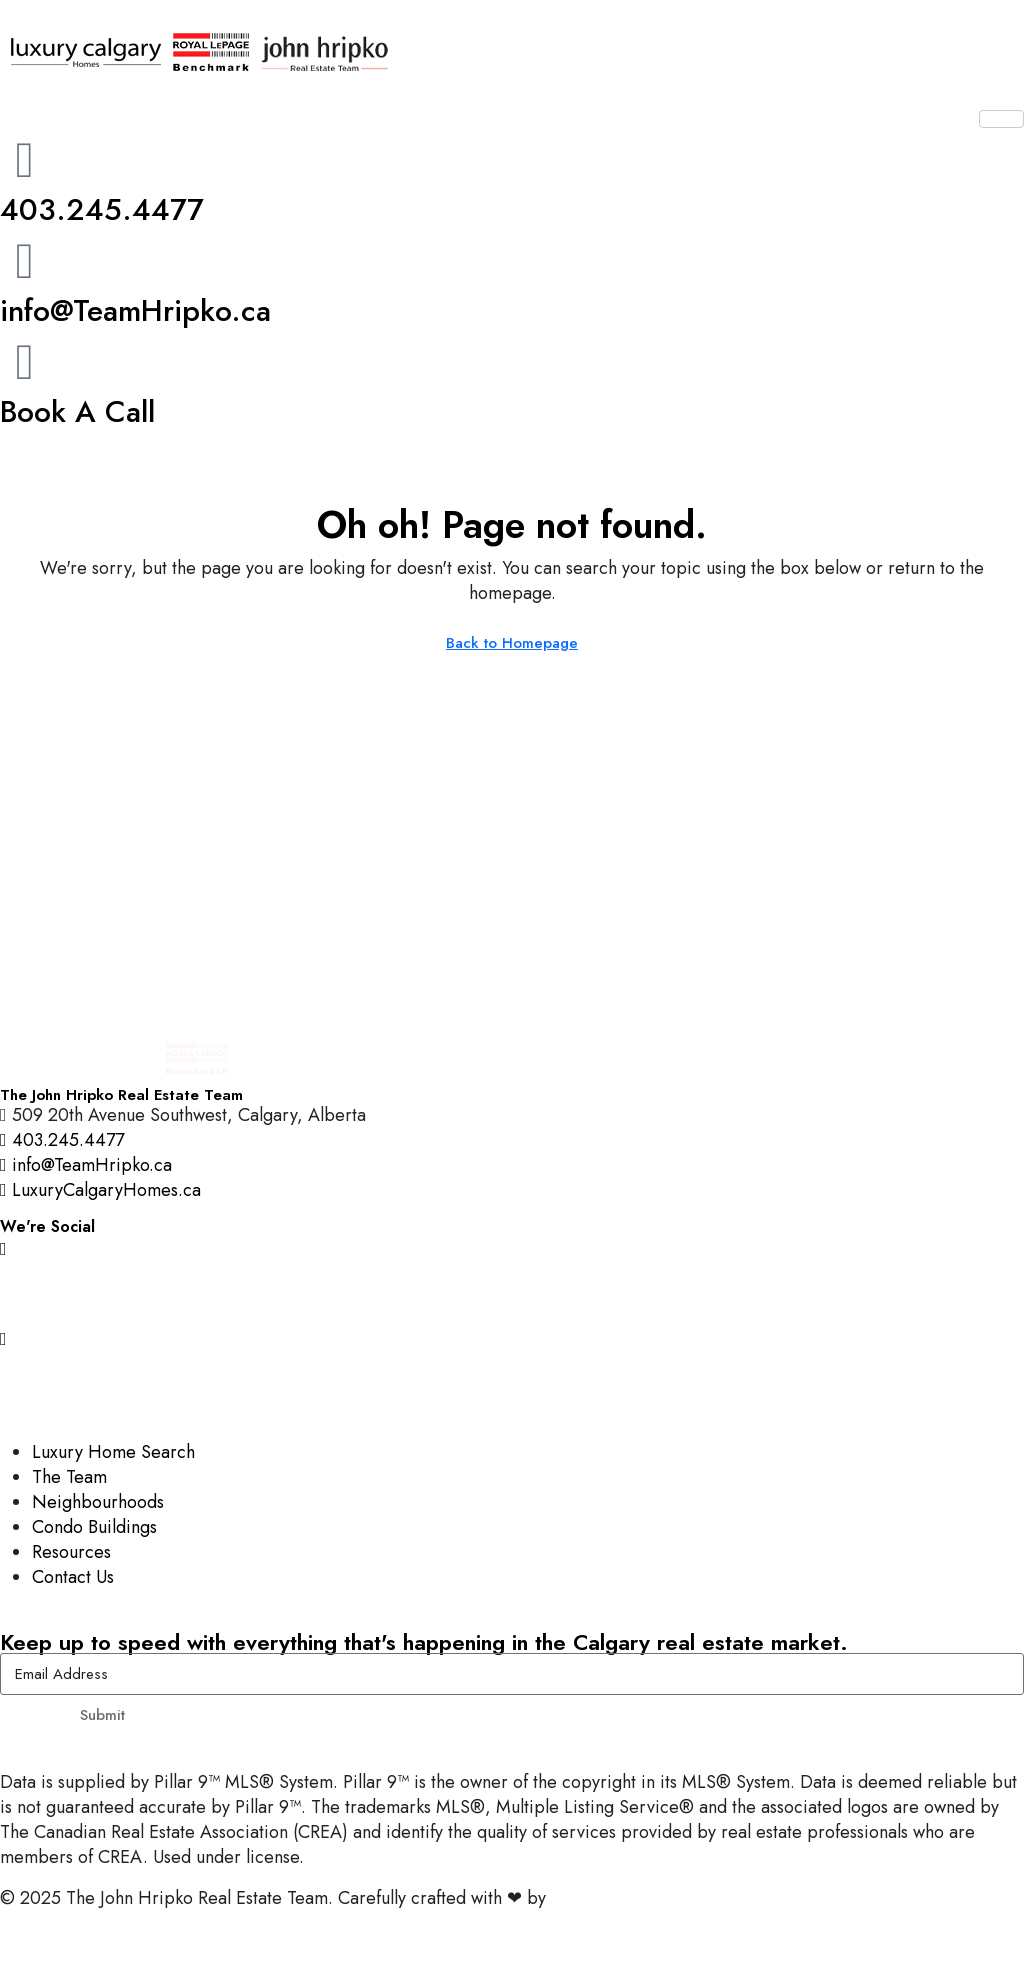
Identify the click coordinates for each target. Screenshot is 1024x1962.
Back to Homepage (512, 643)
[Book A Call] (25, 362)
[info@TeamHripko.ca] (25, 261)
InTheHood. (596, 1898)
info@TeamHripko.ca (135, 310)
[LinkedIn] (512, 1382)
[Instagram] (512, 1247)
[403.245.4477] (25, 160)
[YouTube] (512, 1337)
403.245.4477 (102, 209)
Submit (102, 1715)
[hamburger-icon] (1001, 119)
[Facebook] (512, 1292)
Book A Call (77, 411)
